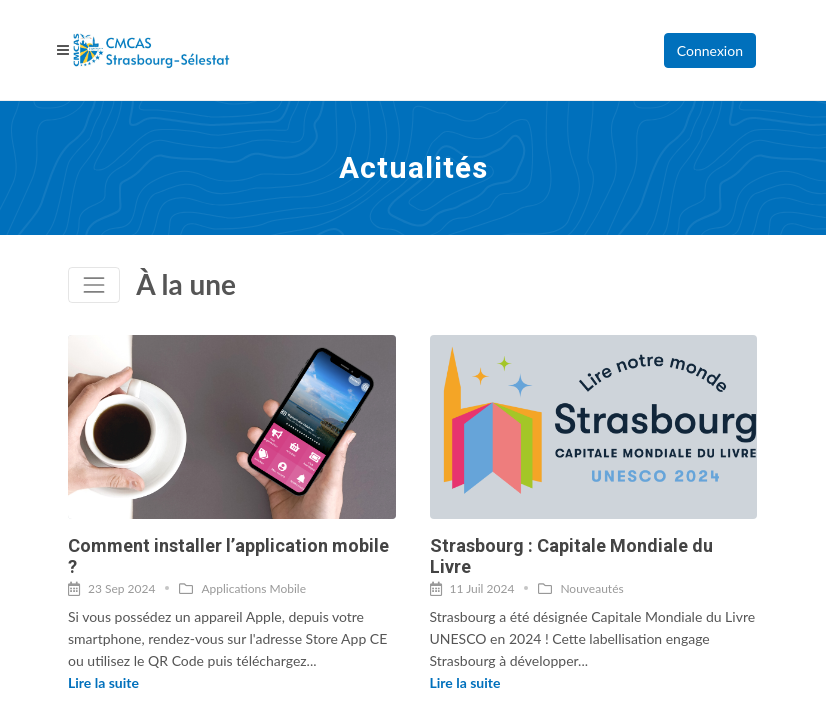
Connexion (710, 50)
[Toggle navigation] (94, 285)
